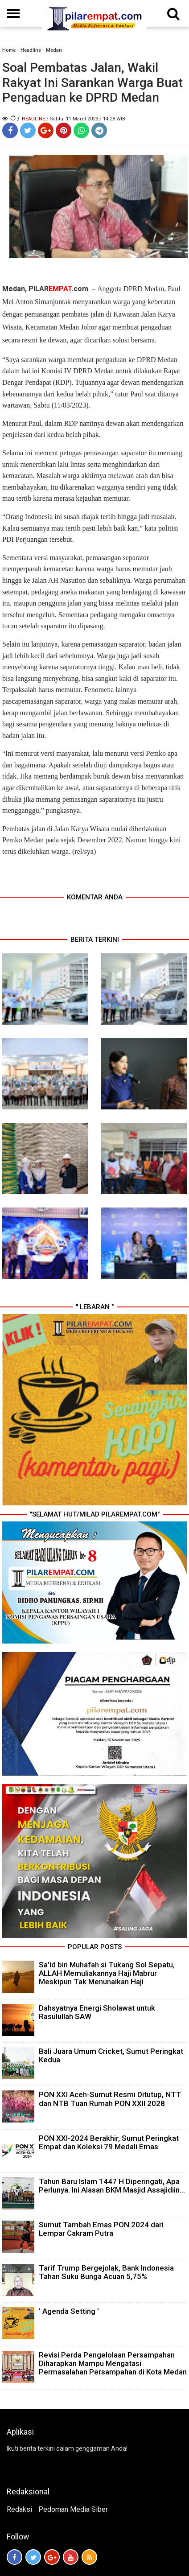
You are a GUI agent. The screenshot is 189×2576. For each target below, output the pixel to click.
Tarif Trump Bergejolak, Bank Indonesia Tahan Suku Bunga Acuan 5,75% (106, 2272)
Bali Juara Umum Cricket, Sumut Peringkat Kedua (111, 2055)
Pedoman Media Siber (73, 2509)
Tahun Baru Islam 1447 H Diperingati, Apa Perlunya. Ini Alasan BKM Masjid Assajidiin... (112, 2185)
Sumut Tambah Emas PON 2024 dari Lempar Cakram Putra (101, 2229)
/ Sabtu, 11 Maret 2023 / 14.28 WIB (85, 119)
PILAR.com (59, 288)
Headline (31, 50)
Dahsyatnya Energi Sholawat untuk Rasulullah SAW (97, 2012)
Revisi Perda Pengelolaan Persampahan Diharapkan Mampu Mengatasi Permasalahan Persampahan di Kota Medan (113, 2363)
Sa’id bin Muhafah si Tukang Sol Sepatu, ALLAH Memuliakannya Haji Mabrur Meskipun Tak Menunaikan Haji (107, 1973)
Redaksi (19, 2509)
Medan (54, 50)
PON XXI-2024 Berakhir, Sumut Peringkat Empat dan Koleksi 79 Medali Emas (109, 2142)
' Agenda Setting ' (69, 2311)
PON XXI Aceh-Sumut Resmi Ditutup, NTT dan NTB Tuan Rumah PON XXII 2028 (110, 2098)
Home (9, 50)
